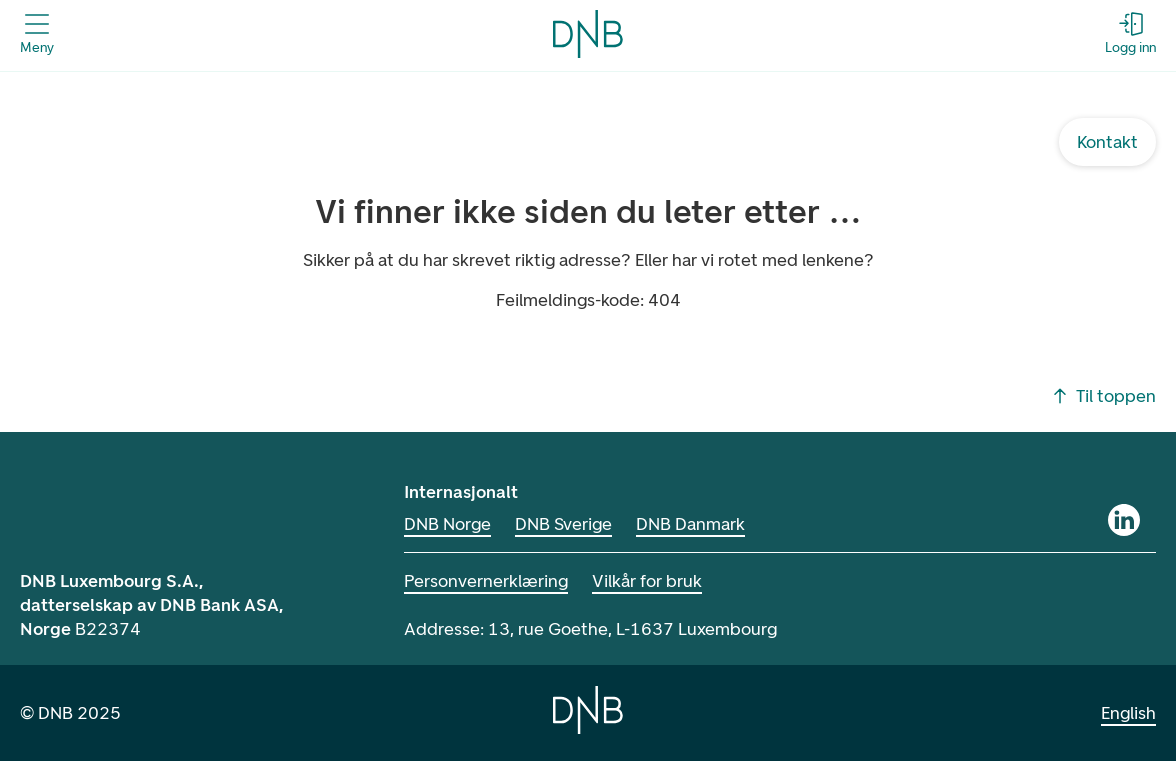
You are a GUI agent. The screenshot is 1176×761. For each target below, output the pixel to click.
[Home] (588, 710)
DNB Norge (447, 524)
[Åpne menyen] (37, 34)
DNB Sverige (563, 524)
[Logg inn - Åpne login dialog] (1130, 34)
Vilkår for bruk (647, 581)
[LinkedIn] (1124, 520)
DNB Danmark (690, 524)
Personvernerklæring (486, 581)
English (1128, 713)
